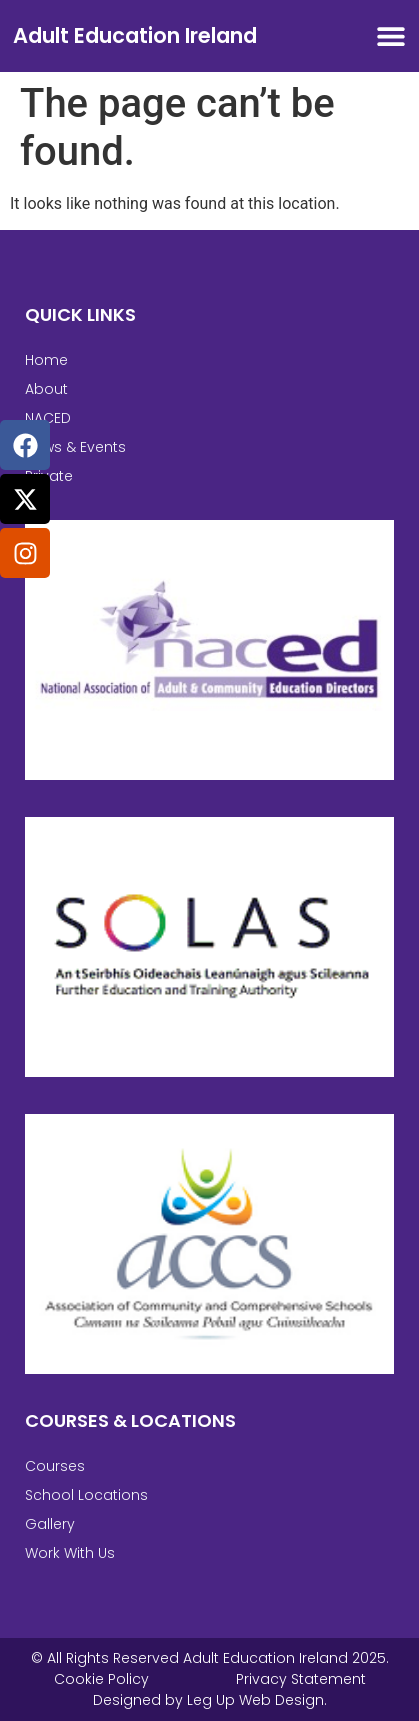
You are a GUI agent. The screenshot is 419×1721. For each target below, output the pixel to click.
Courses (55, 1466)
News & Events (75, 447)
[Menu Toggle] (391, 36)
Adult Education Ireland (135, 35)
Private (49, 476)
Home (46, 360)
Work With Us (70, 1553)
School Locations (86, 1495)
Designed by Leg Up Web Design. (210, 1700)
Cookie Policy (101, 1679)
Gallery (50, 1524)
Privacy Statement (301, 1679)
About (46, 389)
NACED (48, 418)
